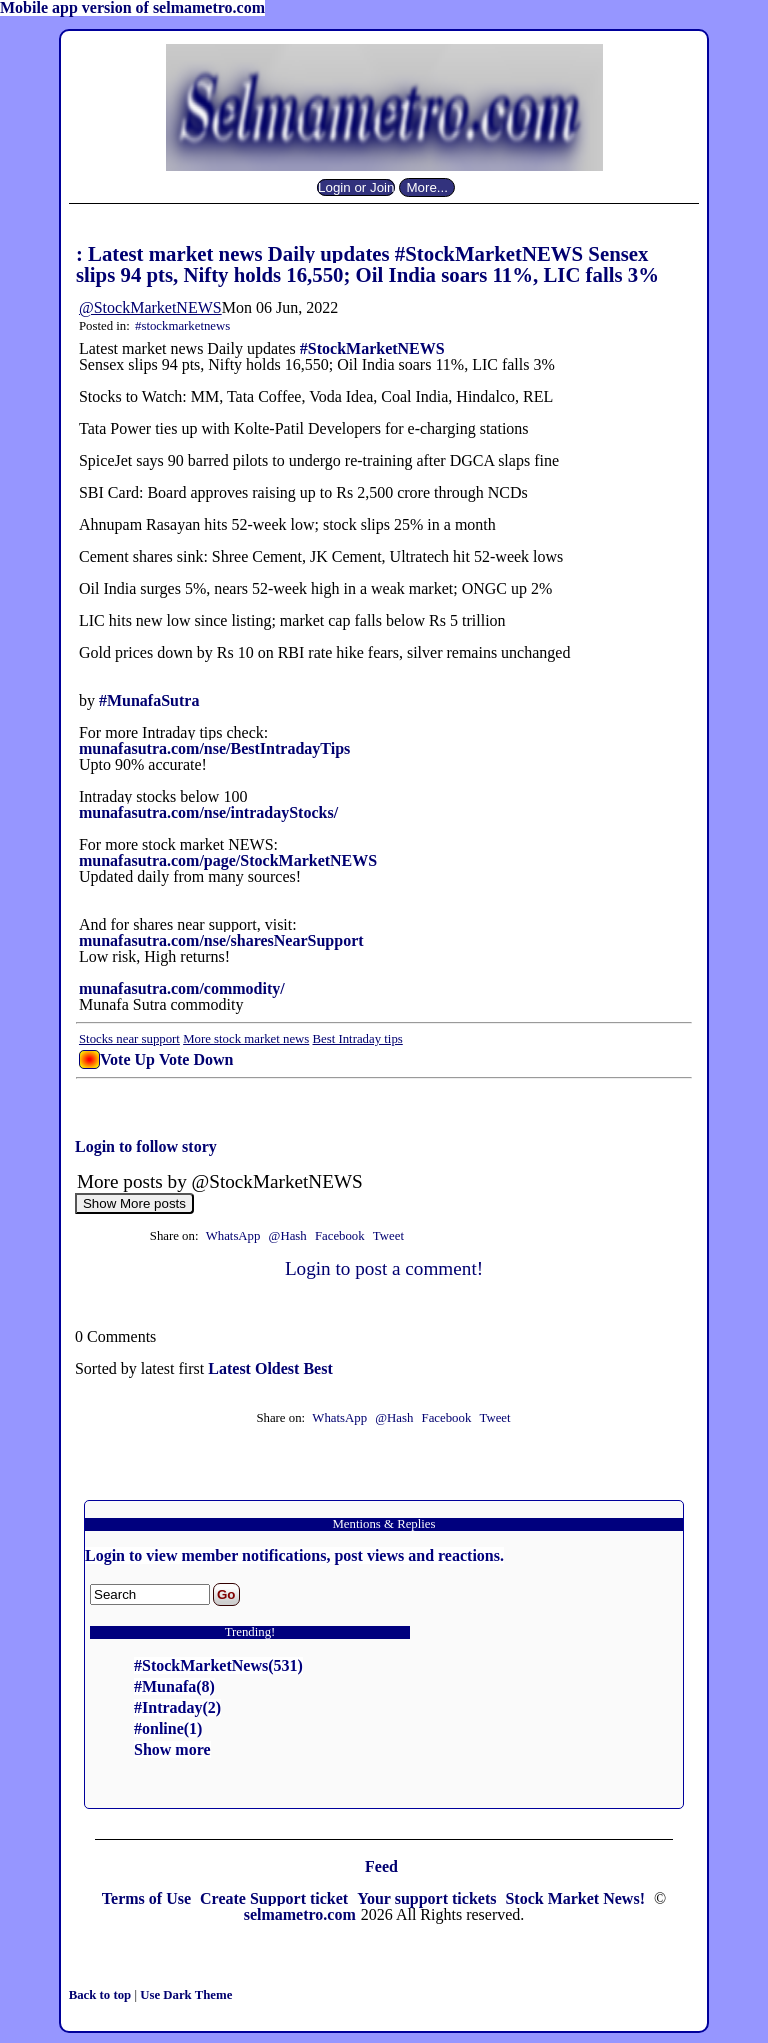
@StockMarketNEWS (150, 307)
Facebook (341, 1236)
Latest (231, 1368)
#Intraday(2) (177, 1707)
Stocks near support (129, 1039)
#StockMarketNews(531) (218, 1665)
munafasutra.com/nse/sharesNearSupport (221, 940)
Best (317, 1368)
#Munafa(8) (174, 1686)
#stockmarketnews (182, 326)
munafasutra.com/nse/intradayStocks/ (208, 812)
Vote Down (196, 1059)
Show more (172, 1749)
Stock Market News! (577, 1898)
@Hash (289, 1236)
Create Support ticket (276, 1898)
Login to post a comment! (384, 1268)
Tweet (388, 1236)
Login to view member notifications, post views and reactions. (294, 1555)
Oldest (279, 1368)
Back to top (102, 1995)
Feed (381, 1866)
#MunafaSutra (149, 700)
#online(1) (168, 1728)
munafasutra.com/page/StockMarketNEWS (228, 860)
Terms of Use (148, 1898)
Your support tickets (428, 1898)
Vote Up (127, 1059)
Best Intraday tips (358, 1039)
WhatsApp (233, 1236)
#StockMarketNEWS (372, 348)
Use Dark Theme (186, 1995)
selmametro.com (300, 1914)
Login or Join (356, 187)
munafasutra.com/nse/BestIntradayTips (214, 748)
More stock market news (246, 1039)
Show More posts (134, 1203)
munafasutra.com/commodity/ (182, 988)
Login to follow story (146, 1146)
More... (426, 187)
